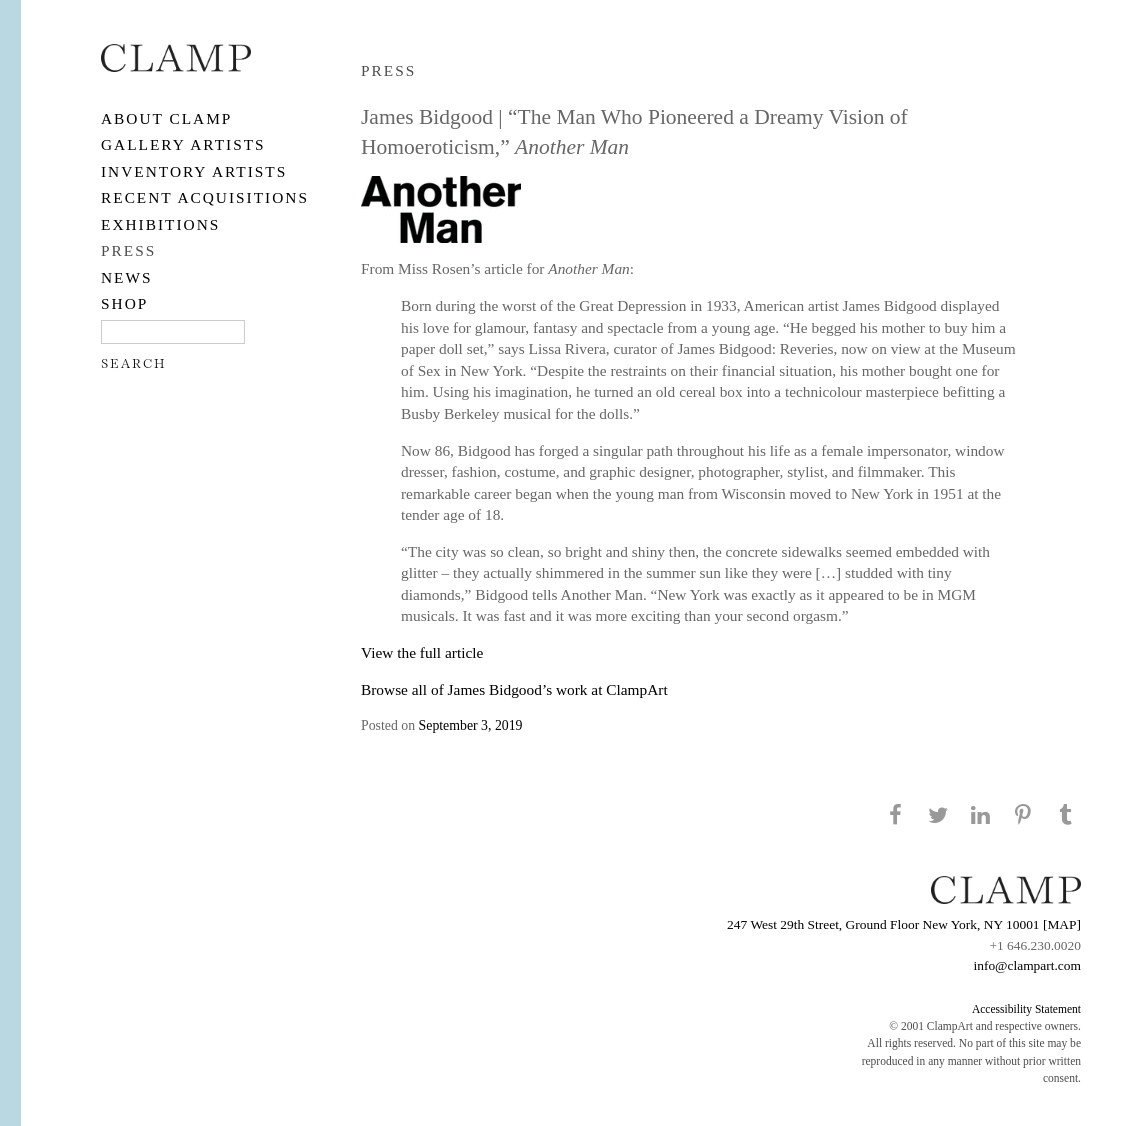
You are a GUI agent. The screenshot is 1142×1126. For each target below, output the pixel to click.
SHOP (124, 303)
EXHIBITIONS (160, 224)
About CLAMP (166, 118)
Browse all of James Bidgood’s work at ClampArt (514, 689)
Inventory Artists (194, 171)
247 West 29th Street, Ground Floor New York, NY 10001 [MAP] (904, 924)
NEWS (127, 277)
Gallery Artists (183, 144)
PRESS (128, 250)
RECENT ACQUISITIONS (205, 197)
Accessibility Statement (1026, 1009)
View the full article (422, 652)
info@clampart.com (1027, 965)
